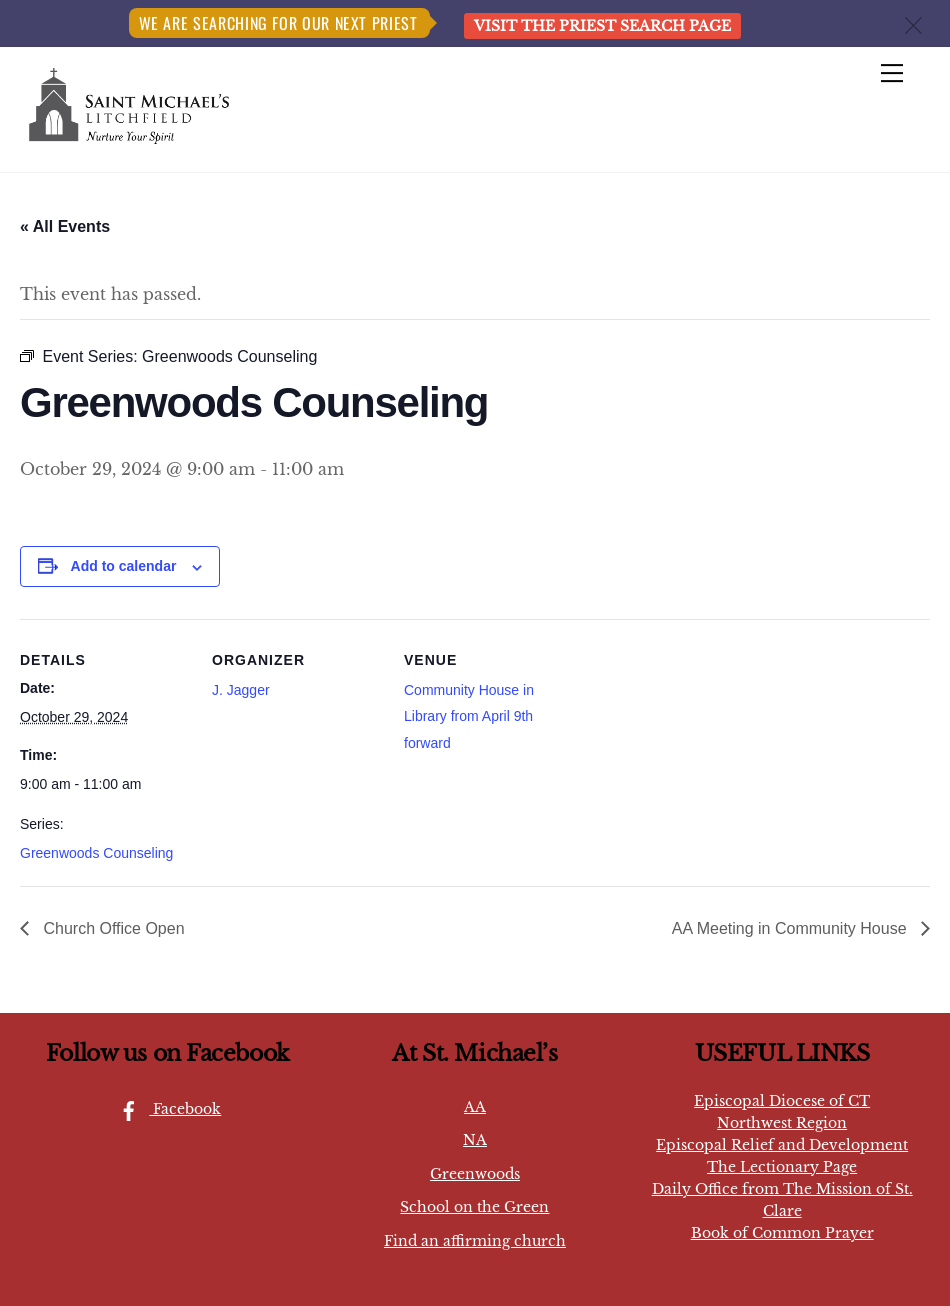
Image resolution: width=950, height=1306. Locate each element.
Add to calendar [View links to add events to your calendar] (124, 566)
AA (475, 1107)
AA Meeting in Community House (791, 928)
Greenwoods (475, 1174)
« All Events (65, 226)
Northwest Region (782, 1123)
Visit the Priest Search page (602, 26)
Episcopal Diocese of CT (782, 1101)
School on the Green (474, 1207)
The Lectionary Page (782, 1167)
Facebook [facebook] (165, 1109)
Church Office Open (112, 928)
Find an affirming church (475, 1241)
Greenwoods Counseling (96, 853)
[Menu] (892, 74)
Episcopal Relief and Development (782, 1145)
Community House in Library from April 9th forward (469, 716)
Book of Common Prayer (782, 1233)
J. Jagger (241, 690)
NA (475, 1140)
